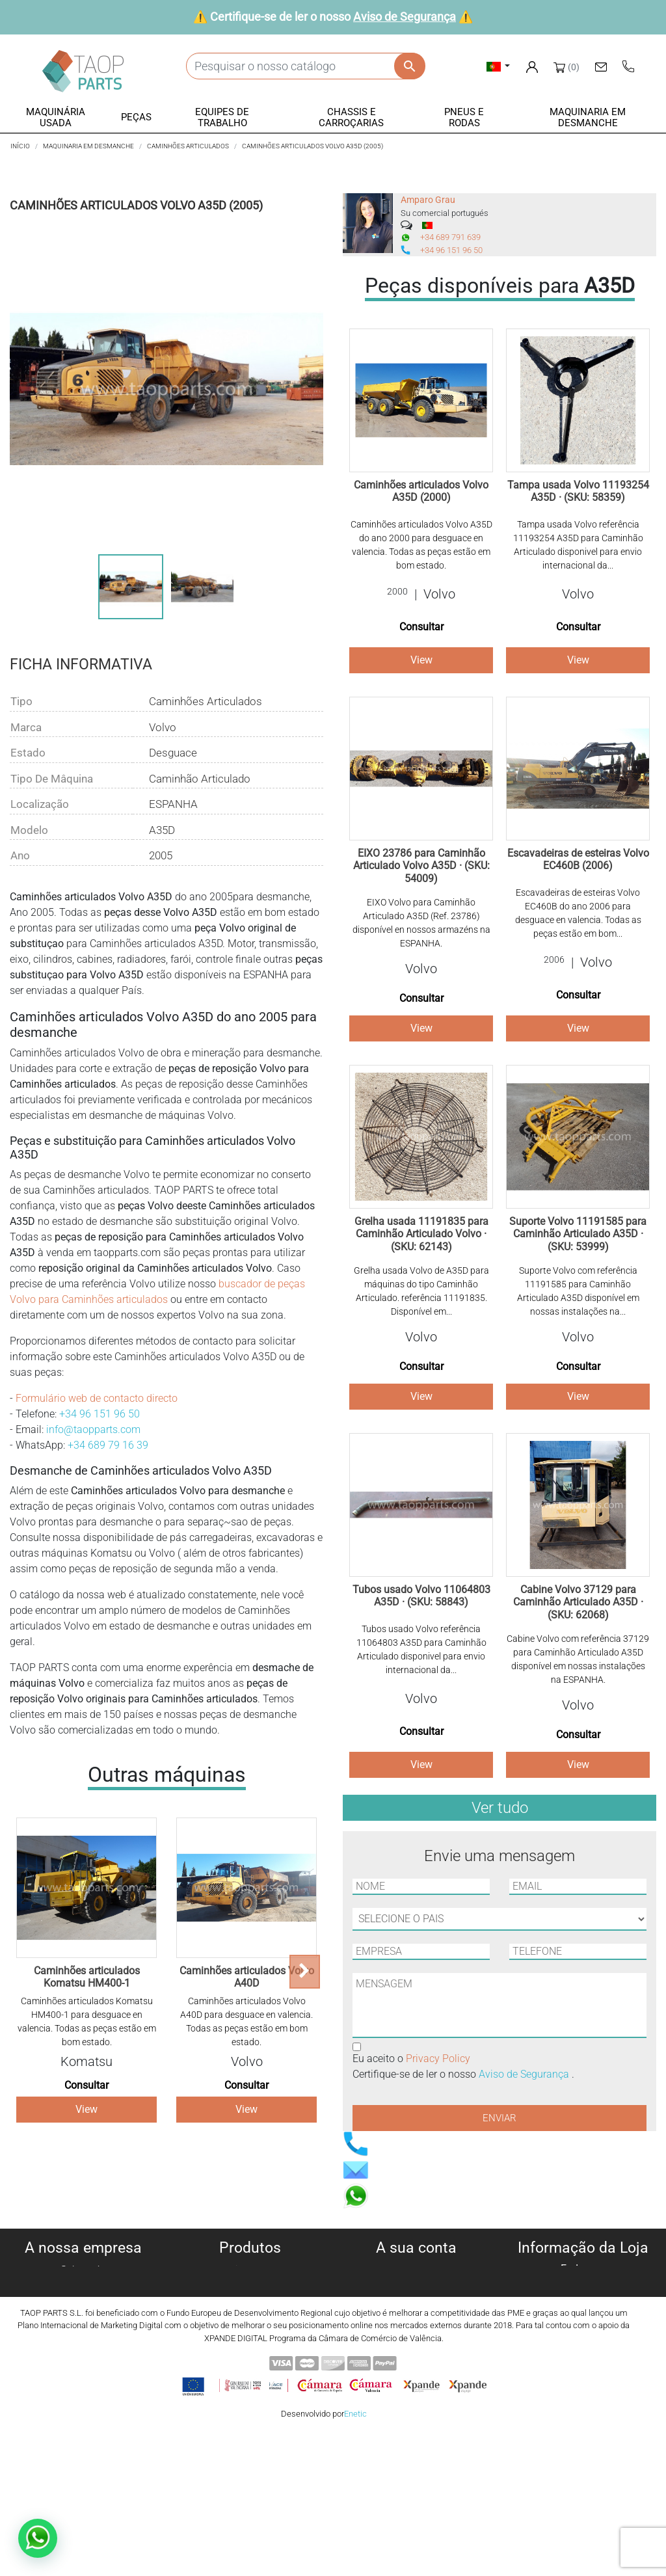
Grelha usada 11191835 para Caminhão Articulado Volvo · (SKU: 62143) (421, 1233)
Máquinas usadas (250, 2270)
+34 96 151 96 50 (99, 1414)
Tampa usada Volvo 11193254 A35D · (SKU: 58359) (578, 491)
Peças (250, 2301)
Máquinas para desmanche (250, 2285)
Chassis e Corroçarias (250, 2332)
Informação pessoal (416, 2270)
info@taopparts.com (93, 1429)
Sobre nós (83, 2270)
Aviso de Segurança (404, 16)
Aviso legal (84, 2317)
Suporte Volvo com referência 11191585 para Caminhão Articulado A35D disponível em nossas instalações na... (578, 1291)
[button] (56, 118)
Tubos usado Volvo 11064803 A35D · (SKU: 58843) (421, 1595)
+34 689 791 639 (450, 237)
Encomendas (416, 2285)
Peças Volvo (250, 2379)
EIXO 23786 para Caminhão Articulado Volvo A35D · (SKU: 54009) (421, 865)
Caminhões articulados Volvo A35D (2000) (421, 491)
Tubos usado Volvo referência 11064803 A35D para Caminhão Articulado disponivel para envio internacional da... (421, 1649)
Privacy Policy (438, 2058)
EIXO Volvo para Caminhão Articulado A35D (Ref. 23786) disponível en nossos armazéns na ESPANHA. (421, 922)
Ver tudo (500, 1808)
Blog (83, 2379)
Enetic (355, 2556)
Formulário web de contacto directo (97, 1398)
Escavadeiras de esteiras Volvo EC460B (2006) (578, 859)
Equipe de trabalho (250, 2317)
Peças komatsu (250, 2363)
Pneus (249, 2348)
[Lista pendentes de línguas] (498, 66)
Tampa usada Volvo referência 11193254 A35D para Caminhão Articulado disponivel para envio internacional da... (578, 544)
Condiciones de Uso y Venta (84, 2332)
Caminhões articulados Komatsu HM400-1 (87, 1977)
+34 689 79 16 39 (108, 1445)
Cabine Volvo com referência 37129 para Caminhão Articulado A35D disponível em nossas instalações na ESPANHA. (578, 1659)
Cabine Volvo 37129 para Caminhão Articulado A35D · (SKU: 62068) (578, 1601)
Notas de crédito (416, 2301)
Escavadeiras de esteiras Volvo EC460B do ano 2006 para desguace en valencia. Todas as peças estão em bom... (578, 913)
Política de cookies (83, 2285)
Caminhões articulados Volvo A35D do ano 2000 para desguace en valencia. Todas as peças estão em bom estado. (421, 544)
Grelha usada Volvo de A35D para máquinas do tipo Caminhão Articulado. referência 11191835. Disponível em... (421, 1291)
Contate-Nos (83, 2363)
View (86, 2109)
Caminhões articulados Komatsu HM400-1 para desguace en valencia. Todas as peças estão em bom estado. (87, 2021)
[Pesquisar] (305, 66)
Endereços (416, 2317)
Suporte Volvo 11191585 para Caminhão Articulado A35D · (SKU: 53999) (577, 1233)
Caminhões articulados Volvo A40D (247, 1977)
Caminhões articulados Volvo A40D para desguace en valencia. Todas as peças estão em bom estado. (246, 2021)
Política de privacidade (83, 2301)
